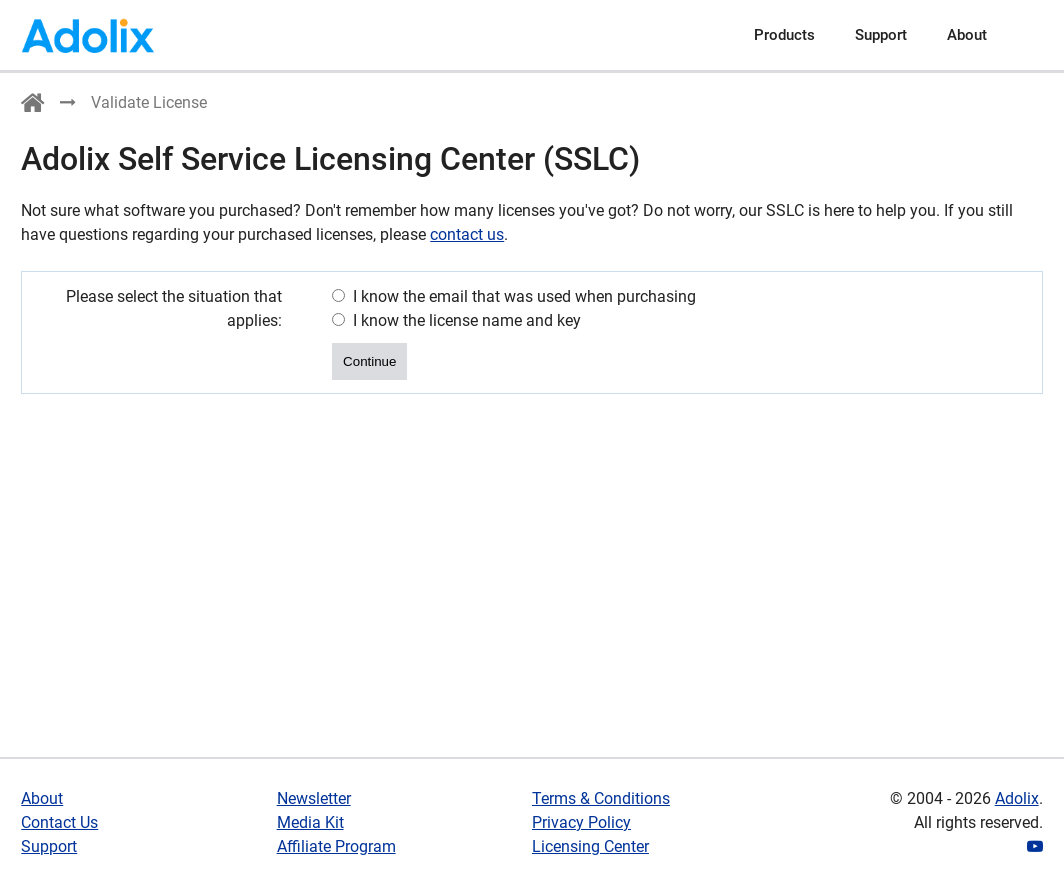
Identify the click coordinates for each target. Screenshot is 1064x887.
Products (784, 35)
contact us (467, 234)
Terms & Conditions (601, 798)
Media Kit (310, 822)
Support (881, 35)
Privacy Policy (581, 822)
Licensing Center (590, 846)
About (967, 35)
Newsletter (314, 798)
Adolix (1017, 798)
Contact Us (59, 822)
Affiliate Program (336, 846)
